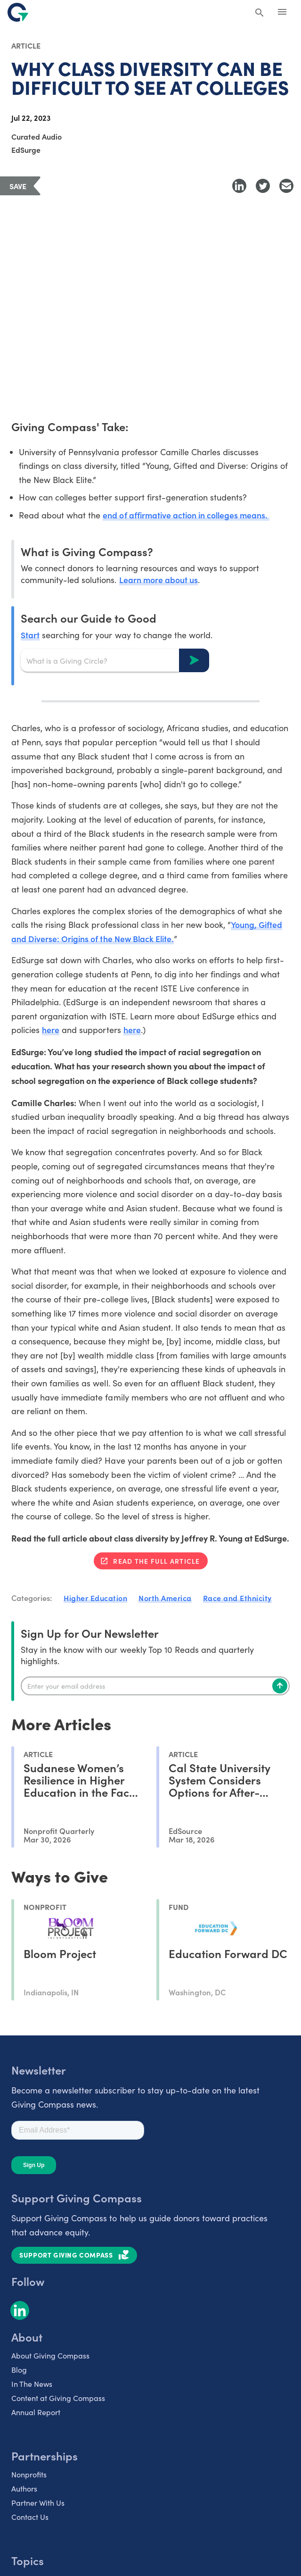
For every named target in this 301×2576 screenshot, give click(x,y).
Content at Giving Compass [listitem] (58, 2400)
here (50, 1031)
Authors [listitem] (24, 2490)
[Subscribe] (279, 1687)
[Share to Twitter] (263, 186)
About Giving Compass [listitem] (50, 2357)
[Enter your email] (155, 1687)
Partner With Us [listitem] (38, 2504)
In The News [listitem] (31, 2386)
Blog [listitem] (19, 2371)
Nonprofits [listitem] (29, 2476)
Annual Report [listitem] (35, 2414)
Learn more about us (158, 580)
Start (30, 635)
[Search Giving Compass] (259, 13)
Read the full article (156, 1562)
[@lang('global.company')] (18, 12)
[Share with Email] (286, 186)
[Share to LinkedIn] (239, 186)
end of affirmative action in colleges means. (188, 515)
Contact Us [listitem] (30, 2519)
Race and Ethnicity (237, 1599)
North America (165, 1599)
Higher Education (95, 1599)
